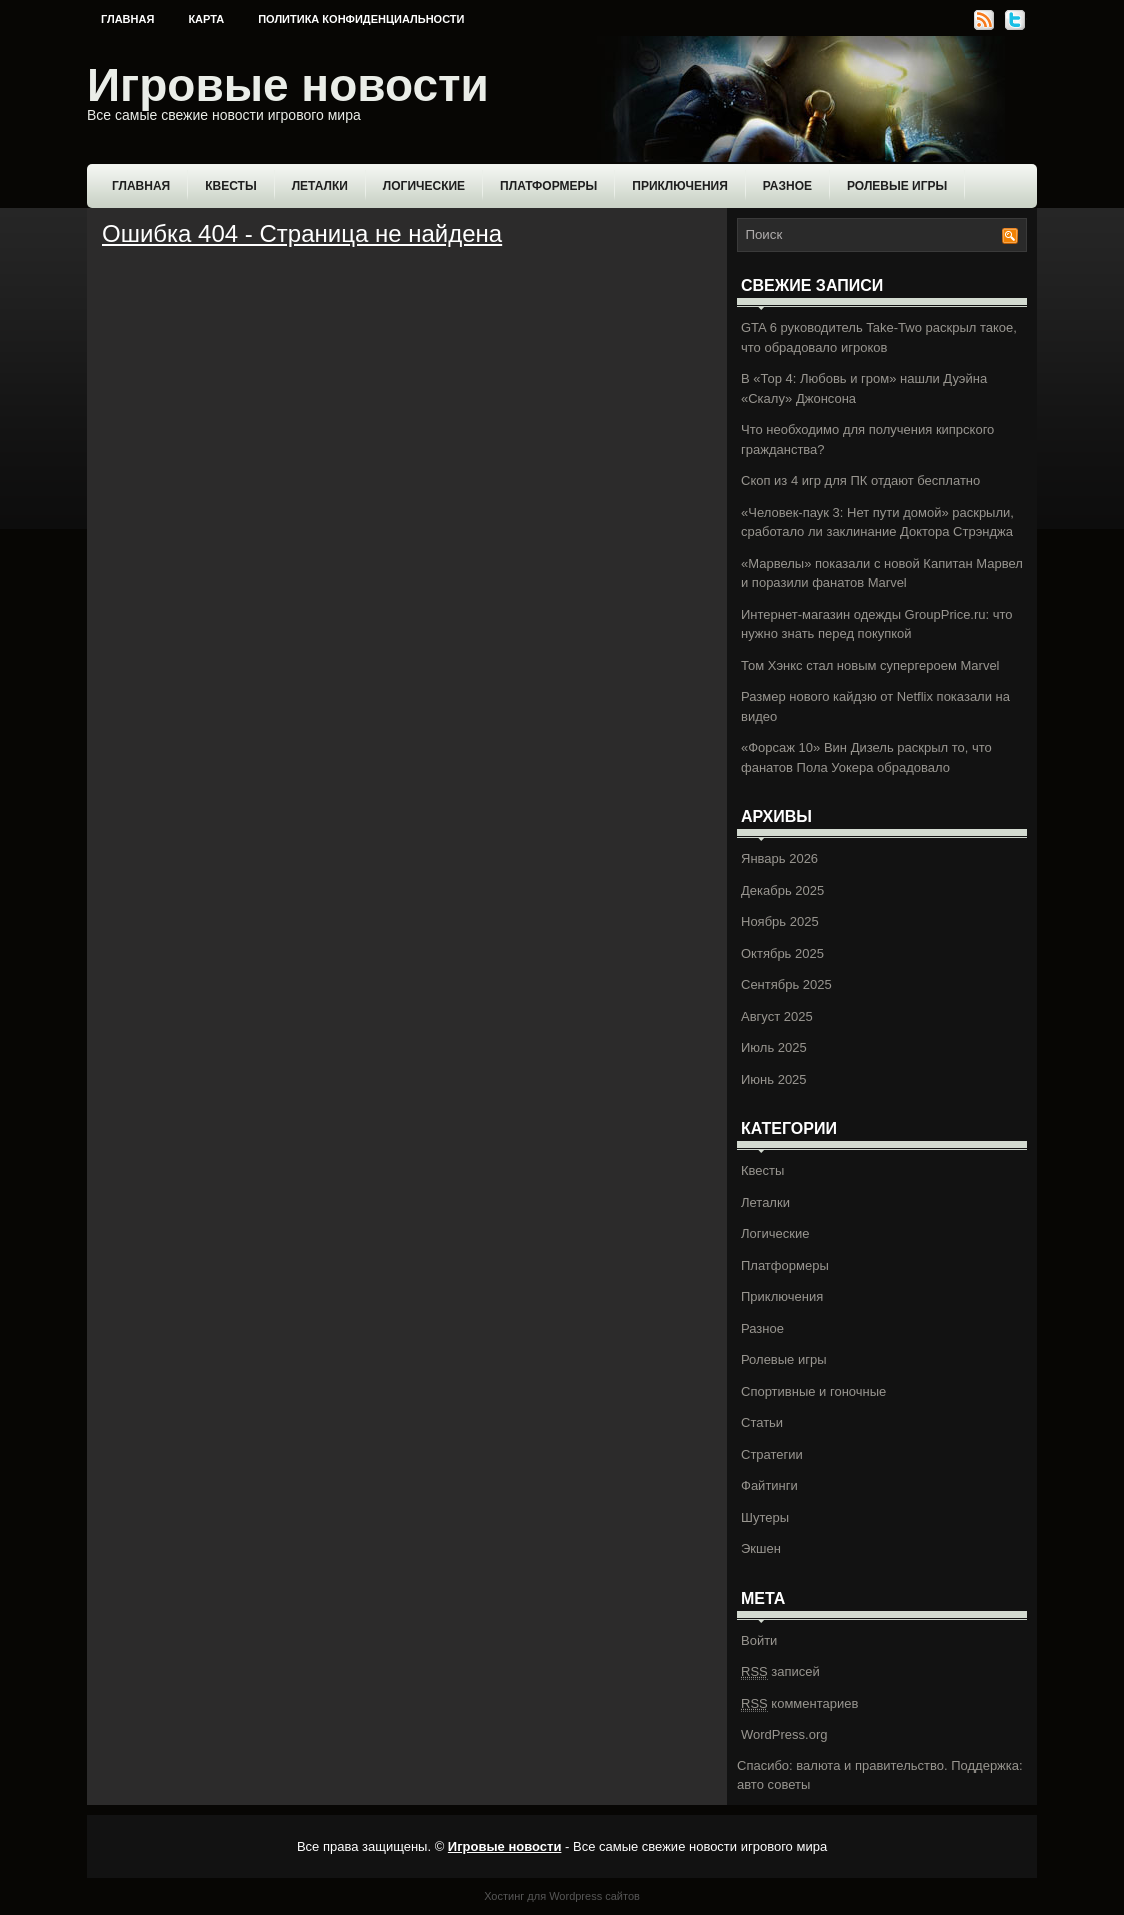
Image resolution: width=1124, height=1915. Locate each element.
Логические (424, 186)
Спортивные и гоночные (813, 1391)
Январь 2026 (779, 858)
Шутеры (765, 1517)
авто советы (773, 1784)
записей (780, 1672)
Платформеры (548, 186)
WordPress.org (784, 1734)
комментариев (799, 1704)
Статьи (762, 1422)
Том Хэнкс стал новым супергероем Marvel (870, 665)
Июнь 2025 (774, 1079)
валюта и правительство (870, 1765)
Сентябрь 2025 (786, 984)
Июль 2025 (774, 1047)
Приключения (680, 186)
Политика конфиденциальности (361, 19)
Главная (127, 19)
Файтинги (769, 1485)
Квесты (230, 186)
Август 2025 (777, 1016)
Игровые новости (288, 85)
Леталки (320, 186)
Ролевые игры (897, 186)
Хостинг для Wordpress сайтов (562, 1896)
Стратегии (772, 1454)
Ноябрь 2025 (780, 921)
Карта (206, 19)
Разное (787, 186)
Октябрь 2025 (782, 953)
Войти (759, 1640)
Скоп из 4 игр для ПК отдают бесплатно (860, 480)
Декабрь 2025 (782, 890)
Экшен (761, 1548)
